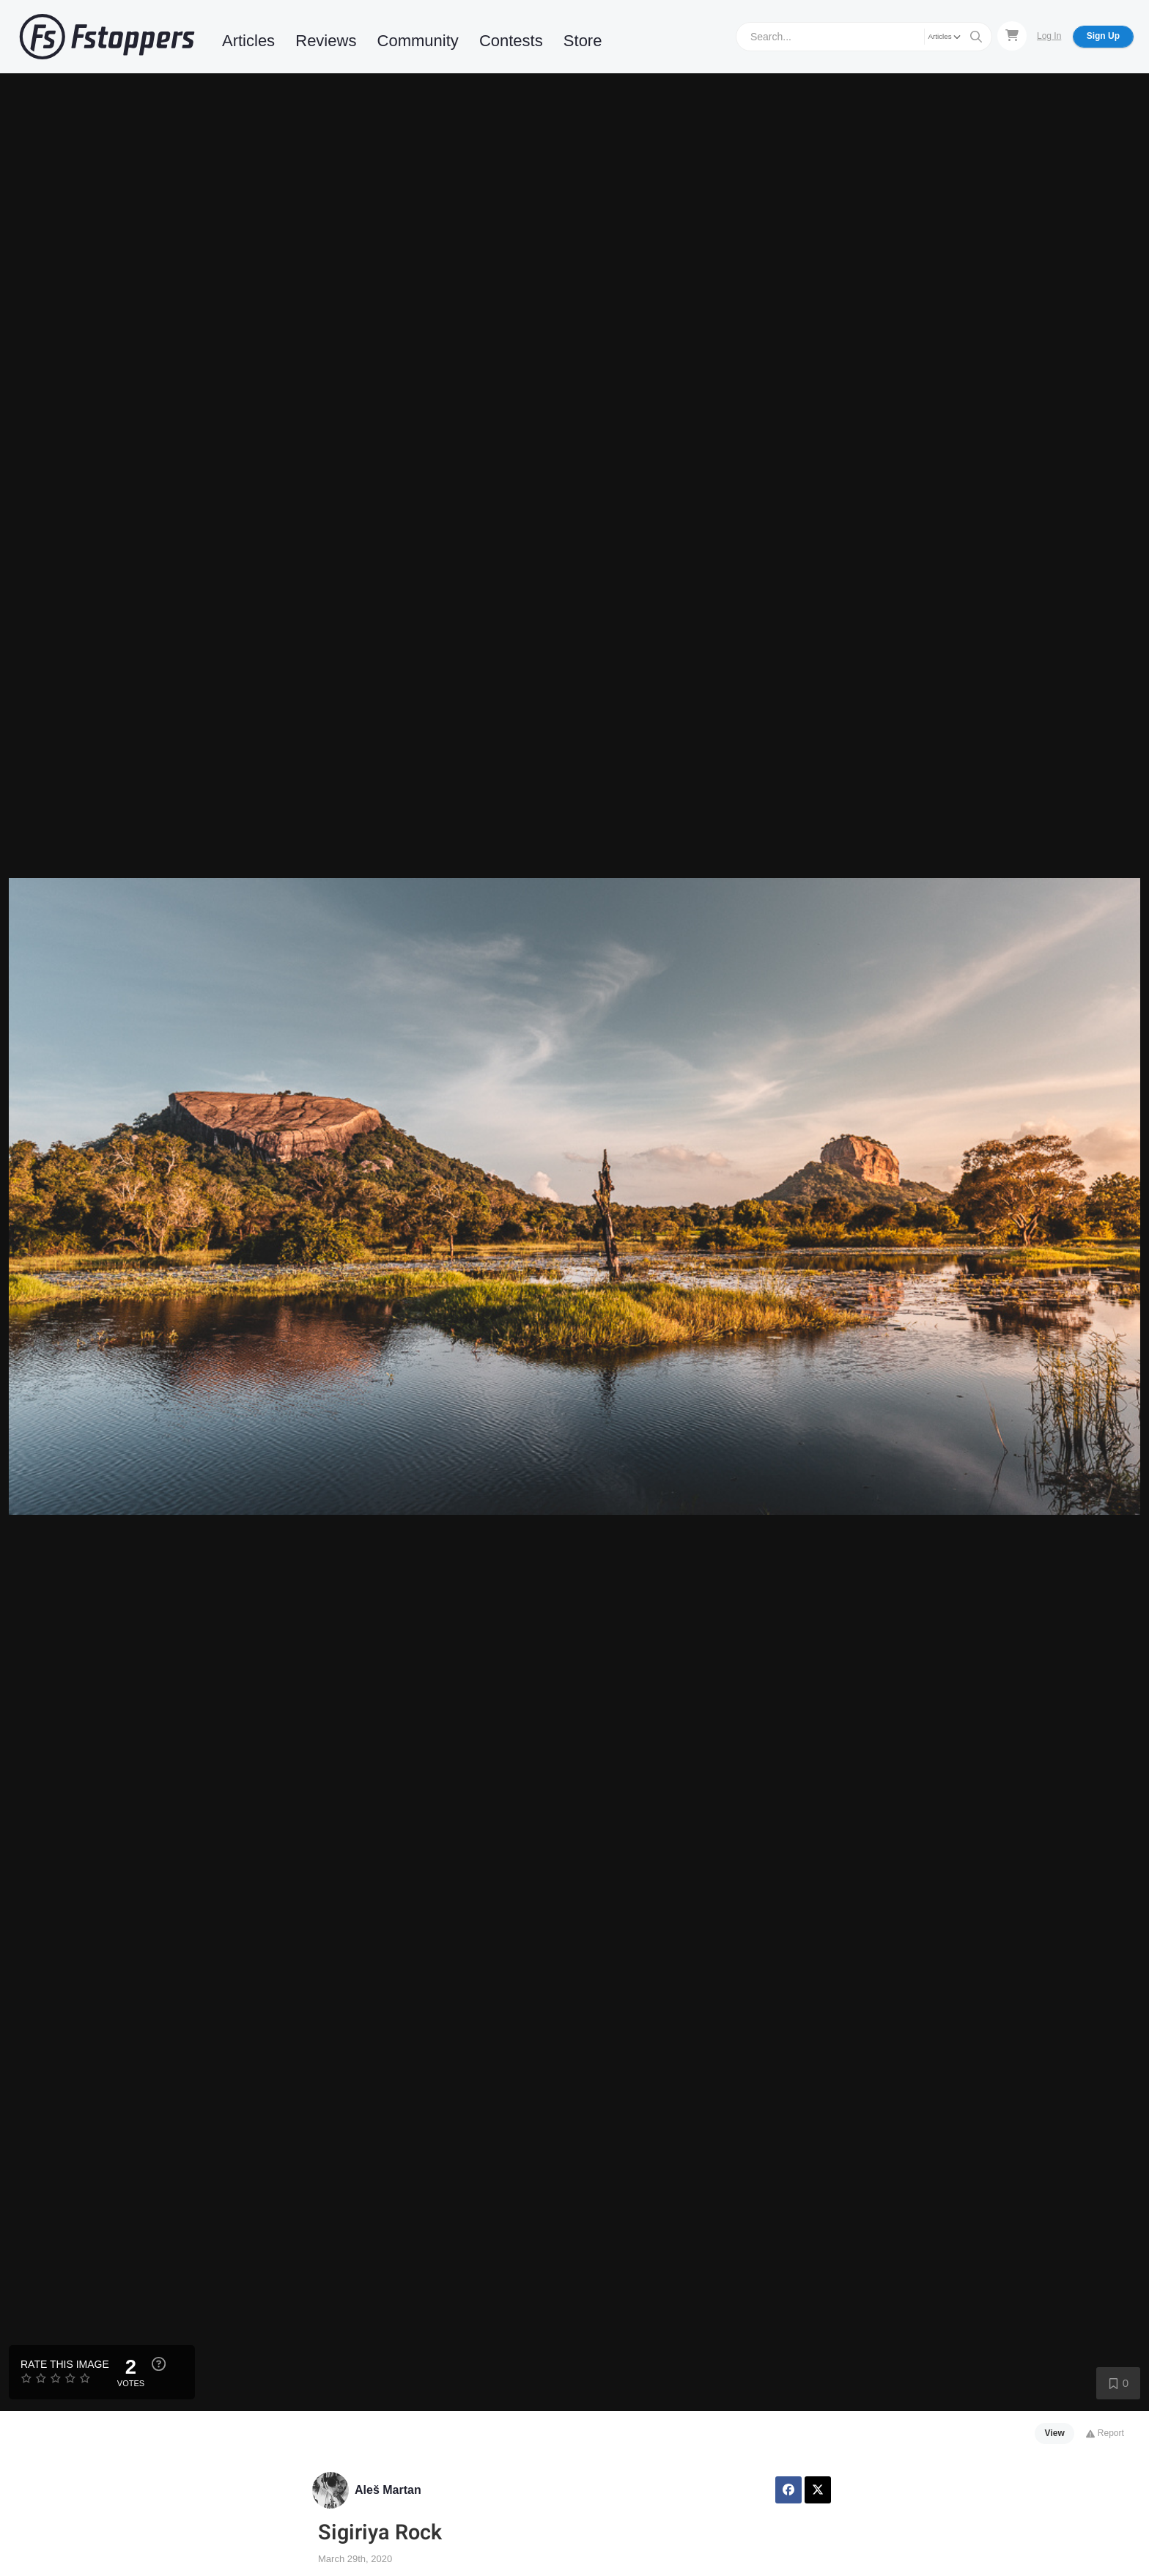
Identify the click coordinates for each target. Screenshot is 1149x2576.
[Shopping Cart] (1012, 36)
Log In (1049, 36)
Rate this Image (65, 2364)
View (1055, 2433)
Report (1104, 2433)
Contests (511, 41)
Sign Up (1103, 36)
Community (418, 41)
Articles (248, 41)
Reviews (325, 41)
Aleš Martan (388, 2490)
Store (583, 41)
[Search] (832, 36)
